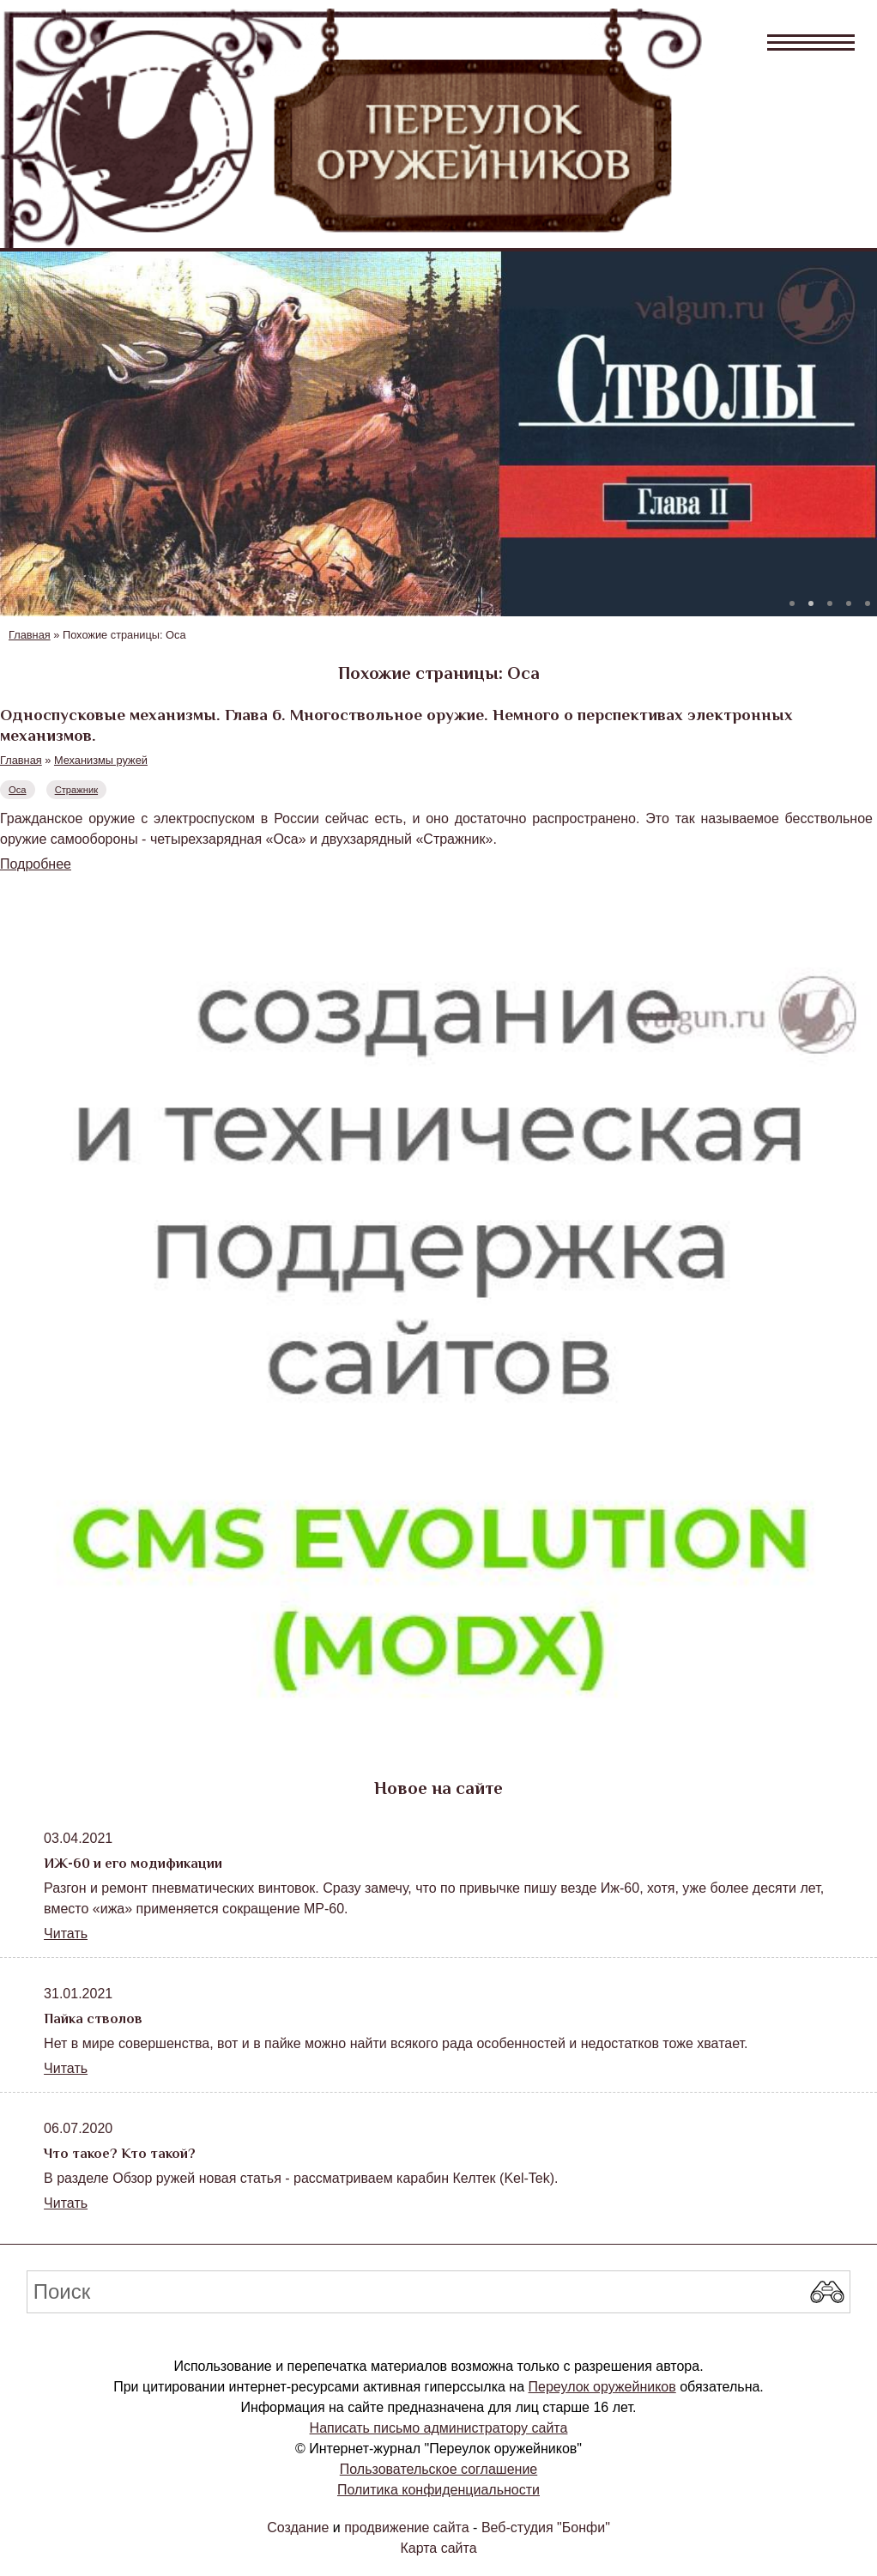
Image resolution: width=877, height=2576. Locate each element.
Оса (18, 790)
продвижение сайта (406, 2527)
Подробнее (35, 864)
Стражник (76, 790)
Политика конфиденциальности (438, 2489)
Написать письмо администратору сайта (439, 2428)
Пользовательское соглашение (438, 2469)
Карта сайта (438, 2548)
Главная (30, 634)
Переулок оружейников (602, 2386)
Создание (298, 2527)
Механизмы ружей (101, 760)
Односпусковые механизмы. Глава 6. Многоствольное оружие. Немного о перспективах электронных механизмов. (396, 725)
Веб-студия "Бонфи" (545, 2527)
